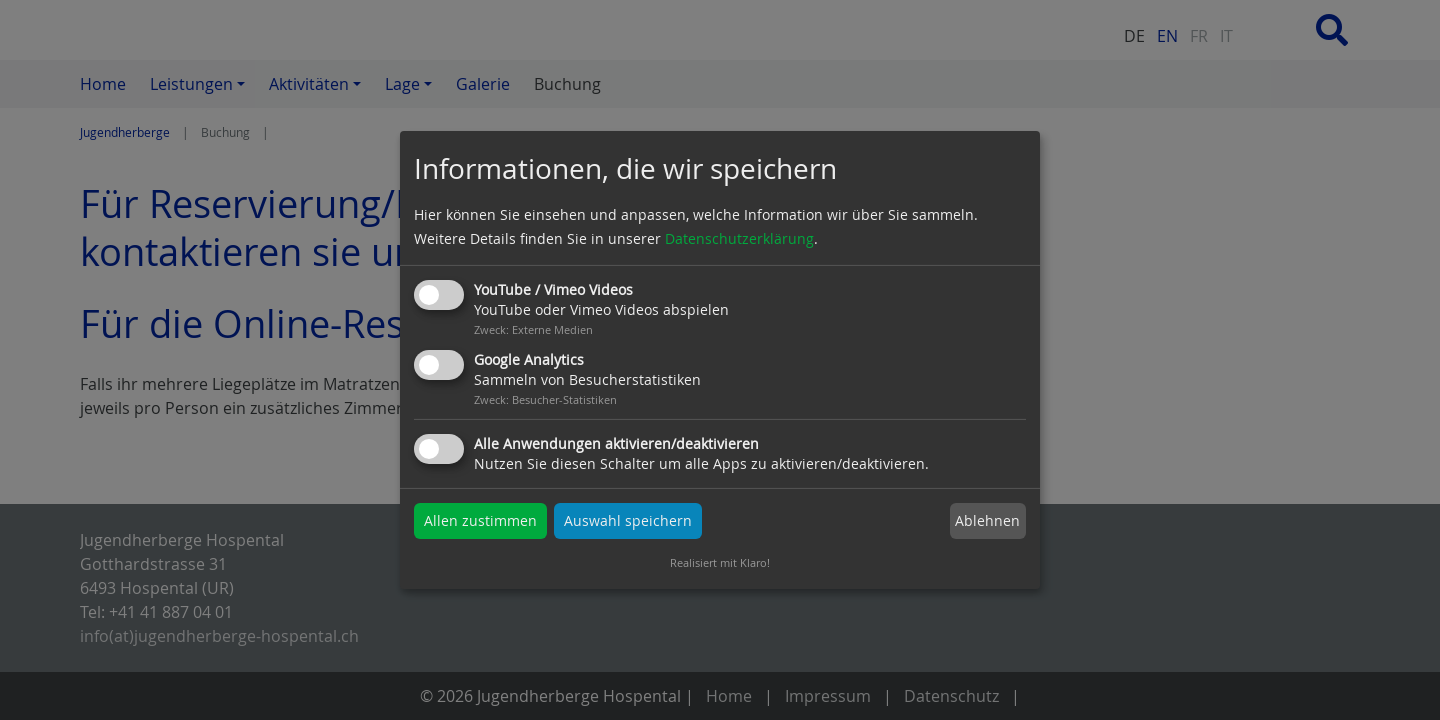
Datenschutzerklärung (739, 238)
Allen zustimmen (480, 520)
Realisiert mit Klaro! (720, 562)
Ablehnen (987, 520)
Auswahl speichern (628, 520)
